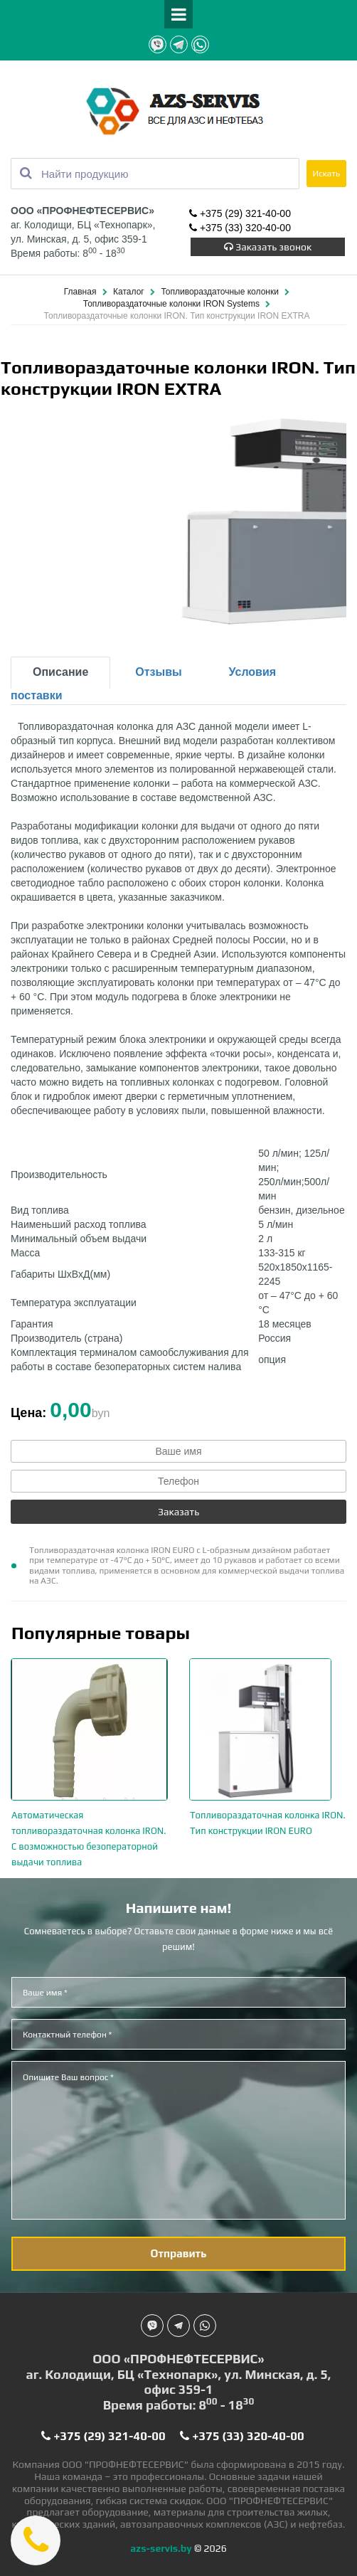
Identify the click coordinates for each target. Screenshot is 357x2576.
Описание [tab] (60, 672)
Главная (81, 292)
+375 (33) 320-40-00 (240, 228)
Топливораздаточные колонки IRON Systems (172, 304)
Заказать (178, 1511)
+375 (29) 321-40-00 (240, 214)
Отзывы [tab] (158, 672)
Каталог (129, 292)
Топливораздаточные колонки (221, 292)
